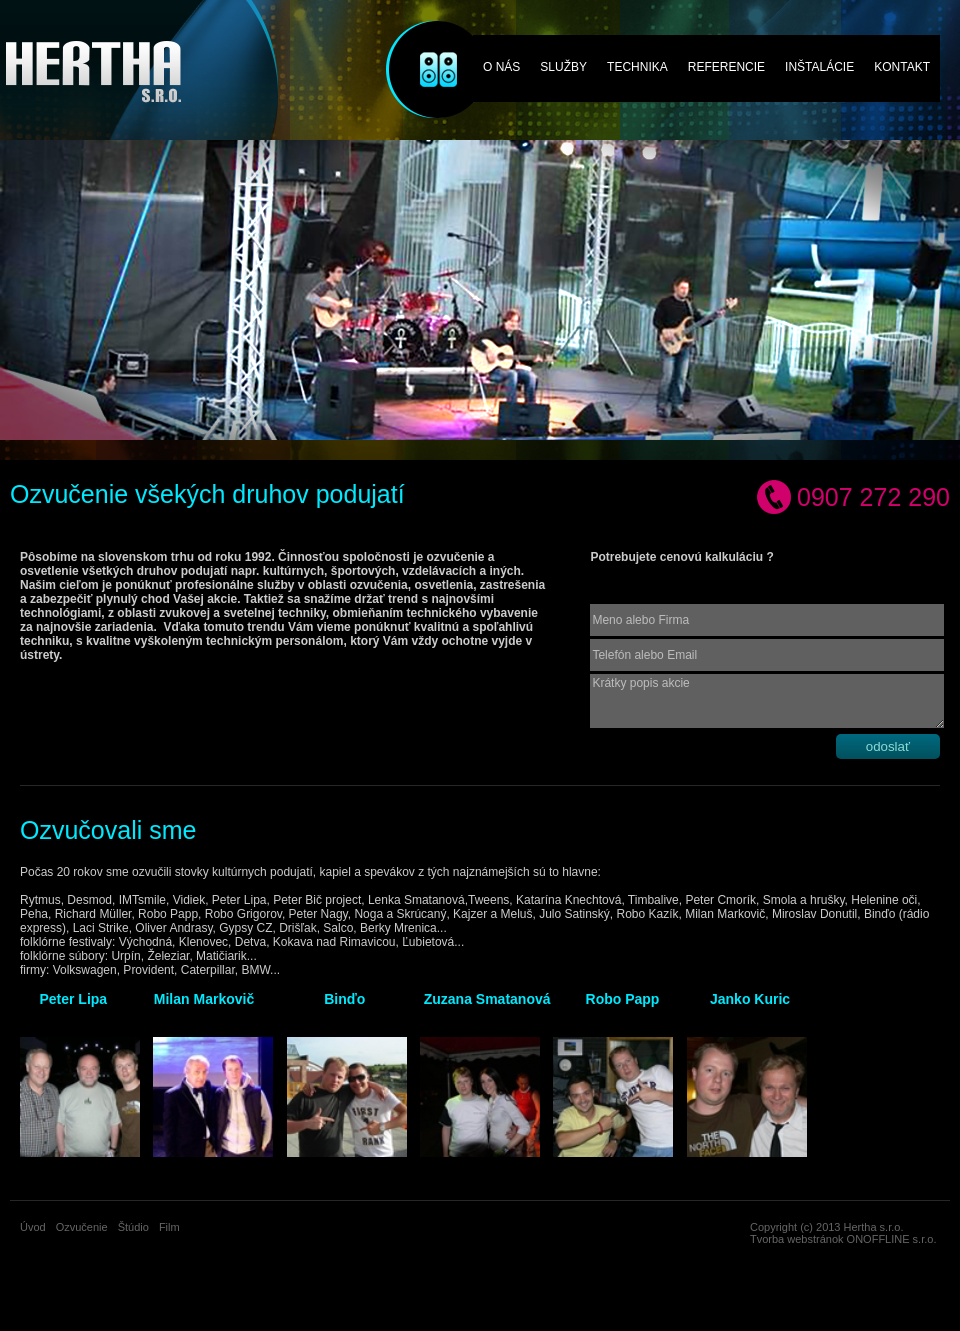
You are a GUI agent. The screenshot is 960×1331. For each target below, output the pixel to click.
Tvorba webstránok (797, 1239)
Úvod (33, 1227)
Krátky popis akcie (767, 701)
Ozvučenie (424, 42)
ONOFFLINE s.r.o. (892, 1239)
